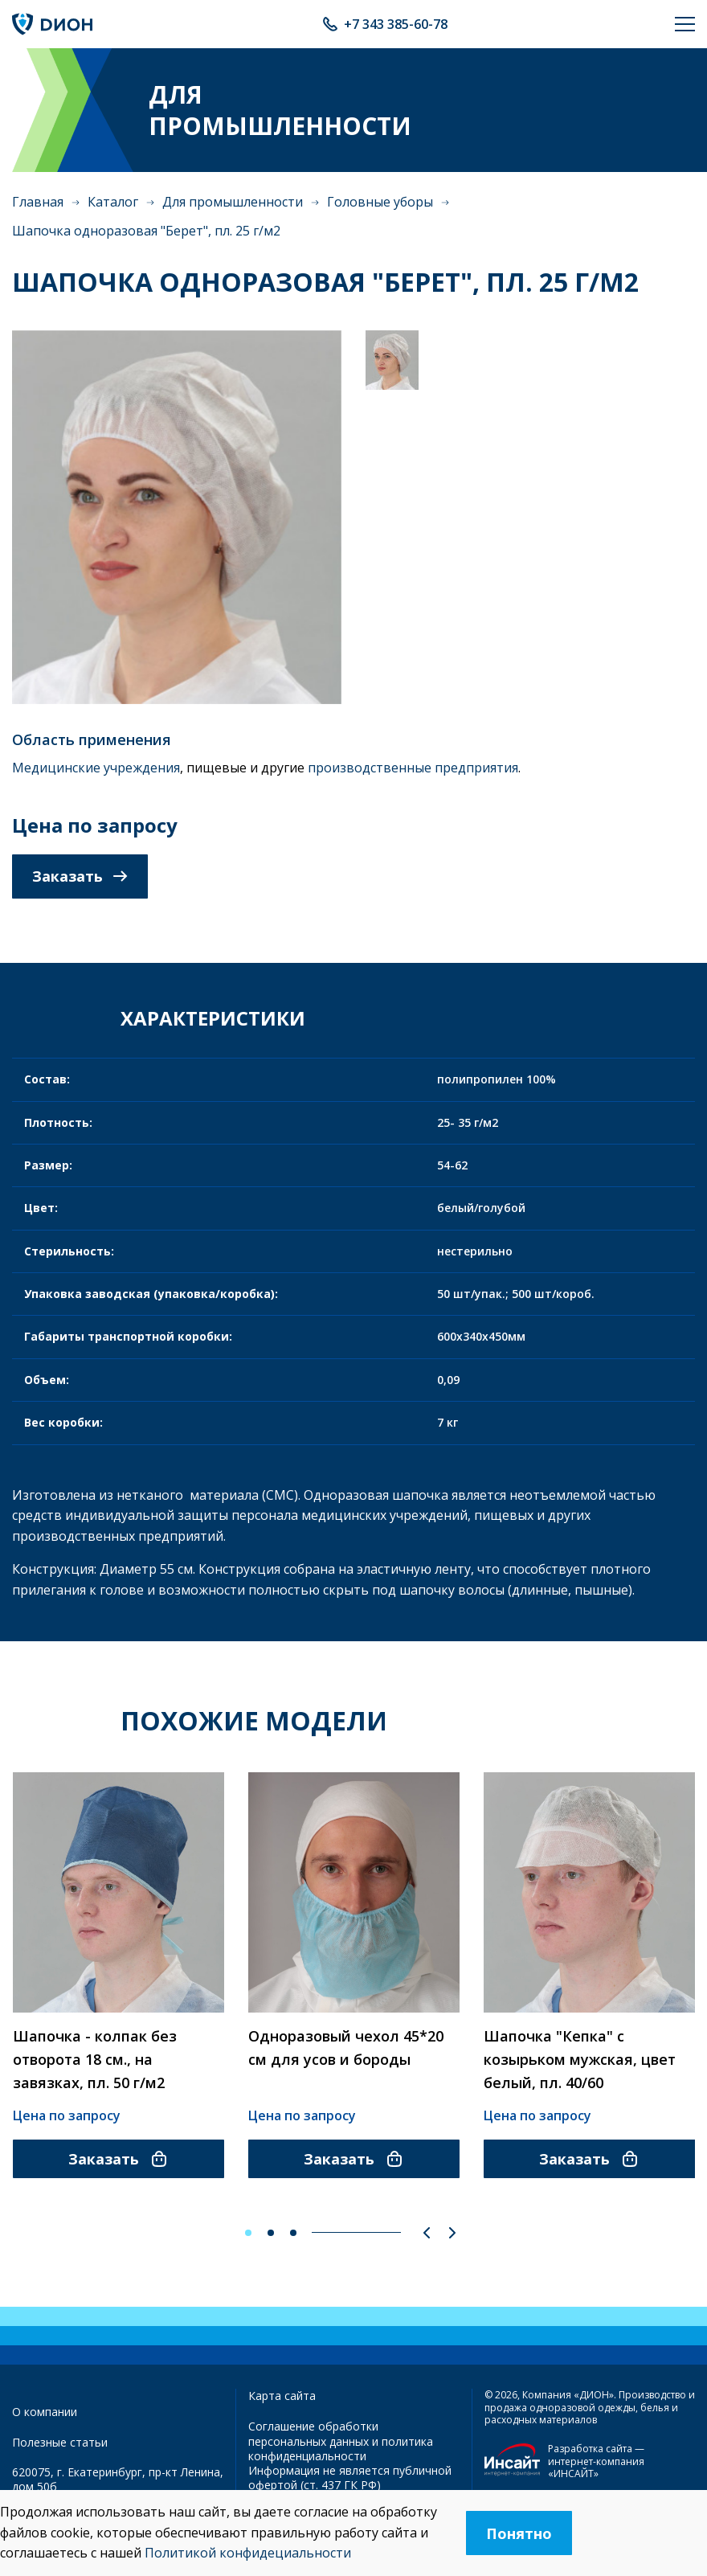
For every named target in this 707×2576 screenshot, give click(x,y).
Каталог (113, 202)
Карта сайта (282, 2395)
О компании (44, 2411)
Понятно (519, 2533)
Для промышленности (232, 202)
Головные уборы (380, 202)
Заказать (80, 876)
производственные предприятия (413, 767)
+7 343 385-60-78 (395, 24)
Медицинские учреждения (96, 767)
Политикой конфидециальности (248, 2553)
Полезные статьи (60, 2442)
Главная (37, 202)
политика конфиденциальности (340, 2448)
